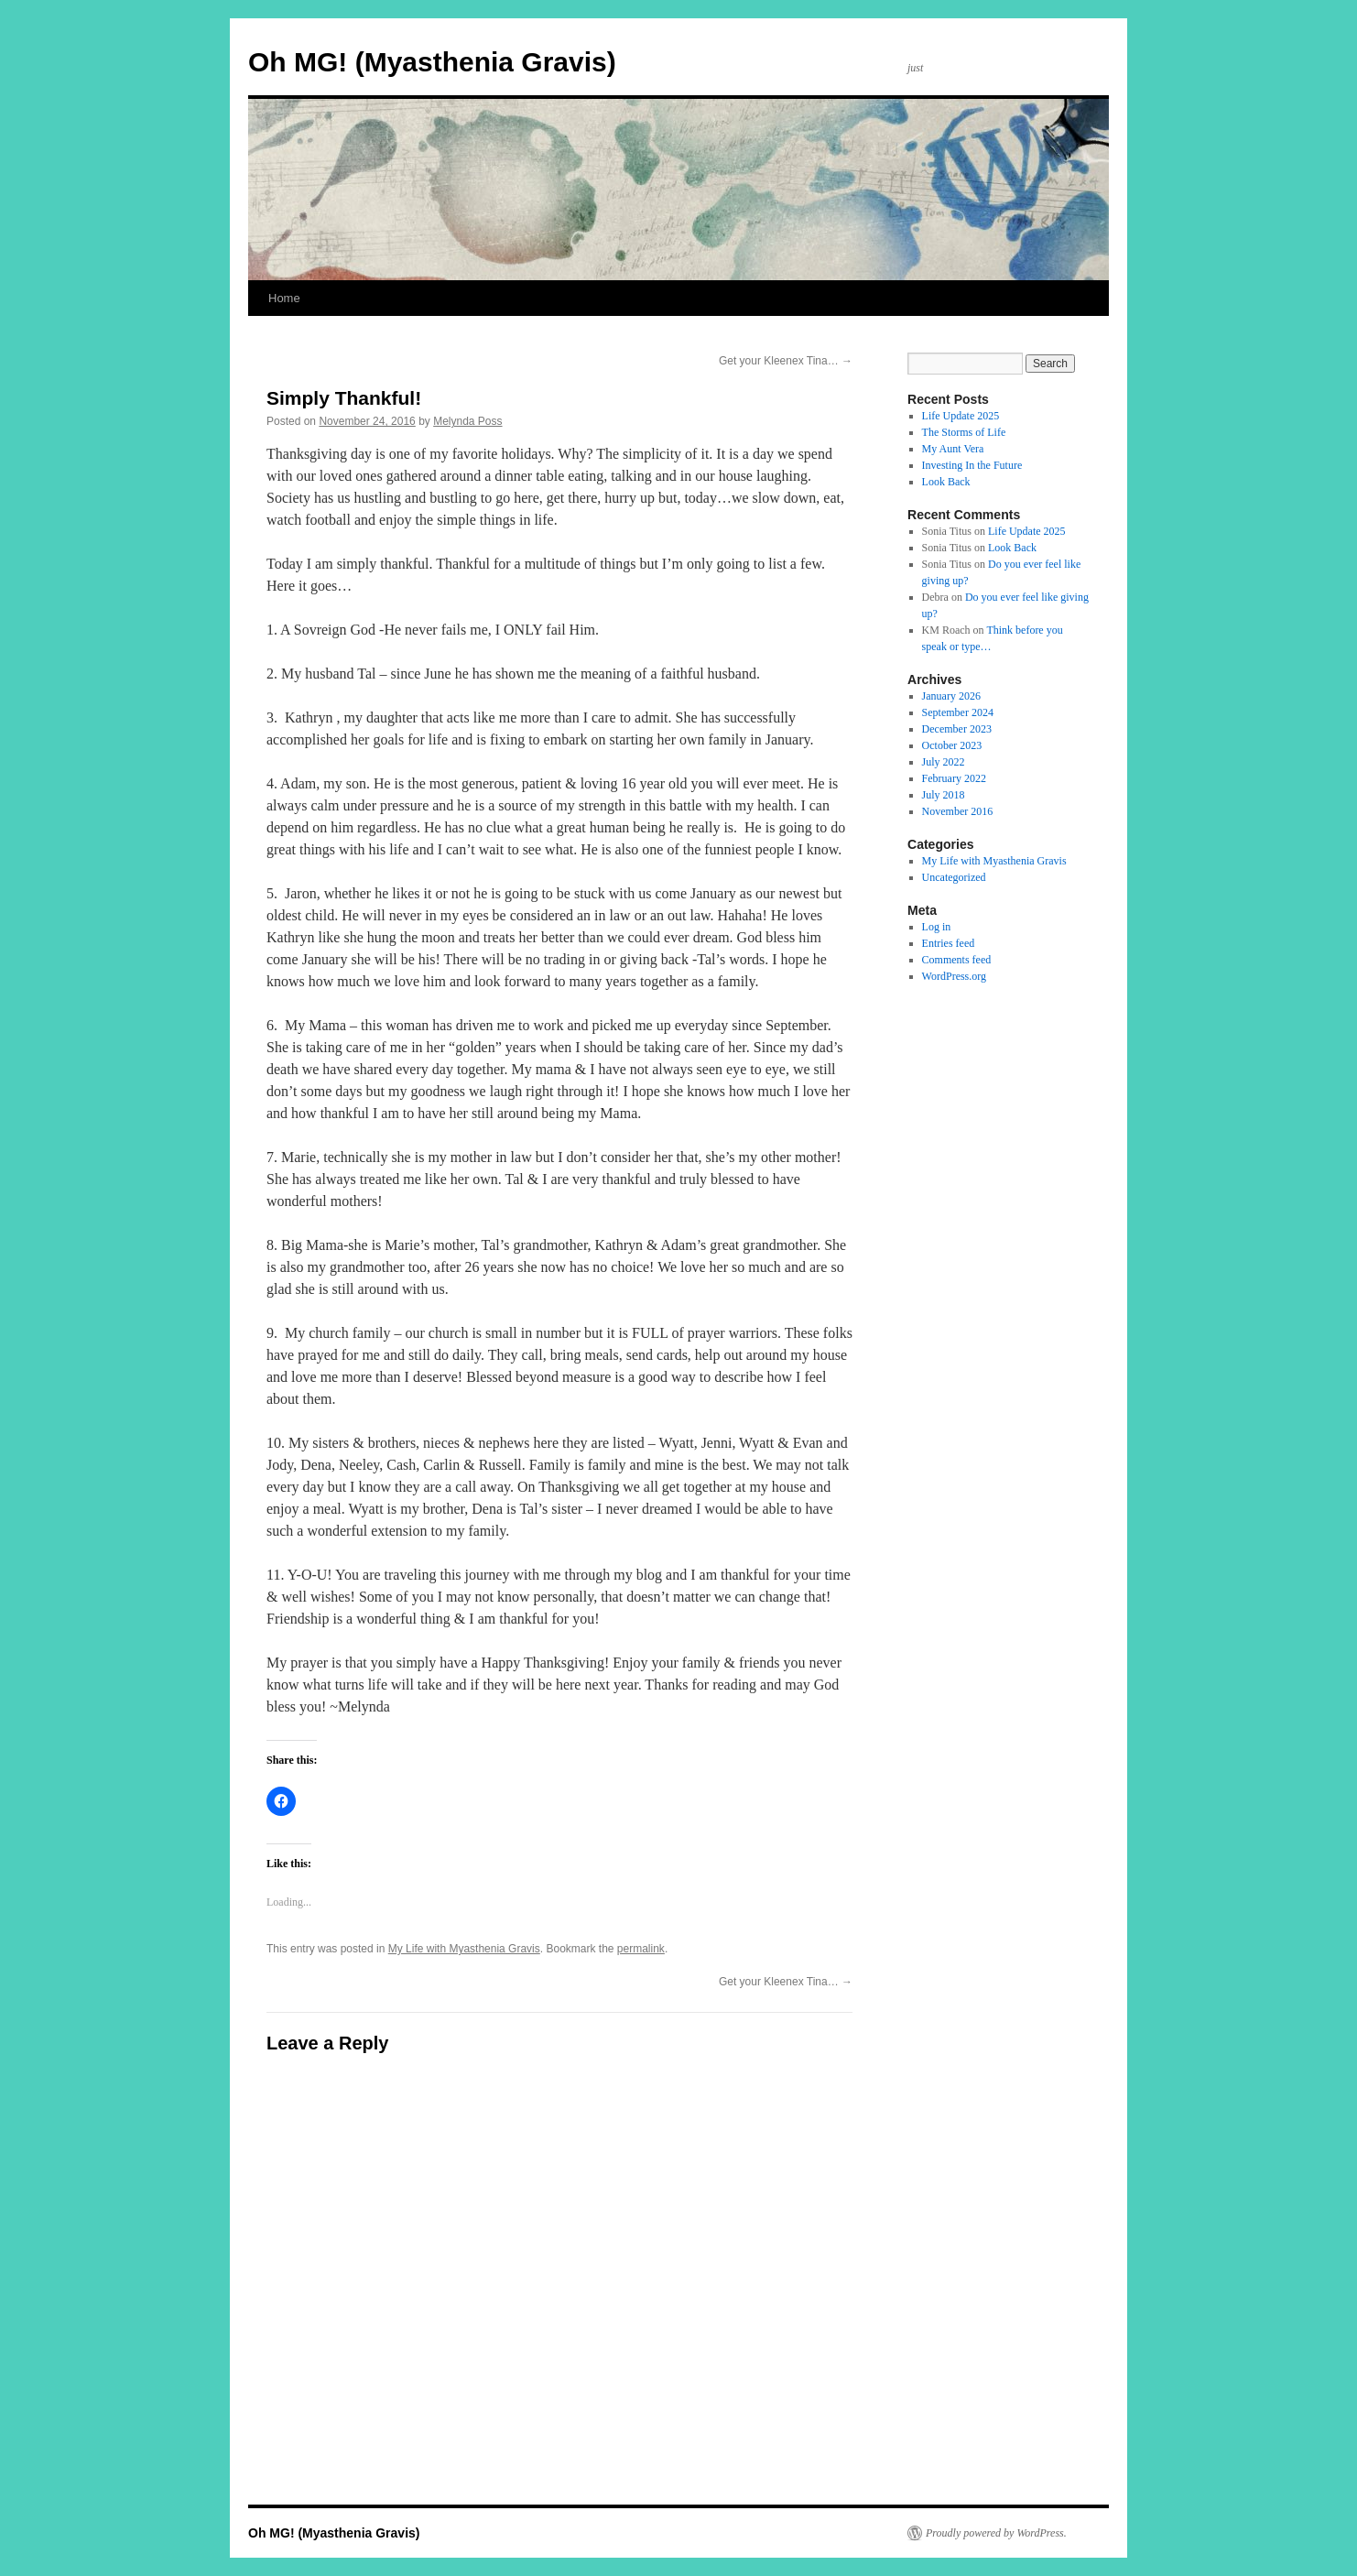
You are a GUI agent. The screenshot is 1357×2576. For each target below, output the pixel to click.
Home (284, 298)
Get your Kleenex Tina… (785, 360)
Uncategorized (954, 877)
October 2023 (952, 745)
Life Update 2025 (961, 415)
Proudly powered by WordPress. (996, 2533)
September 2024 (957, 712)
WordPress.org (954, 976)
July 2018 (943, 794)
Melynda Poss (467, 421)
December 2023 (957, 729)
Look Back (946, 481)
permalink (641, 1948)
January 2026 (951, 696)
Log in (936, 926)
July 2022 (943, 761)
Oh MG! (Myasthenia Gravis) (432, 62)
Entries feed (948, 943)
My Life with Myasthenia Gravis (464, 1948)
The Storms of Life (964, 432)
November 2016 (957, 811)
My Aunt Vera (953, 448)
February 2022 (954, 778)
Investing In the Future (972, 465)
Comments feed (957, 959)
